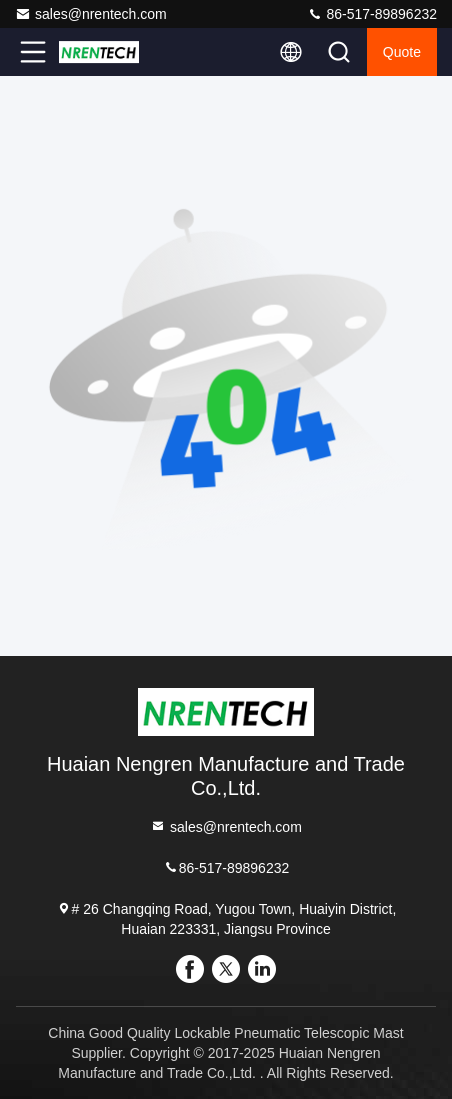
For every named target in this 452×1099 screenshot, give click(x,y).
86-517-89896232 (372, 14)
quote (402, 52)
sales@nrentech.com (91, 14)
